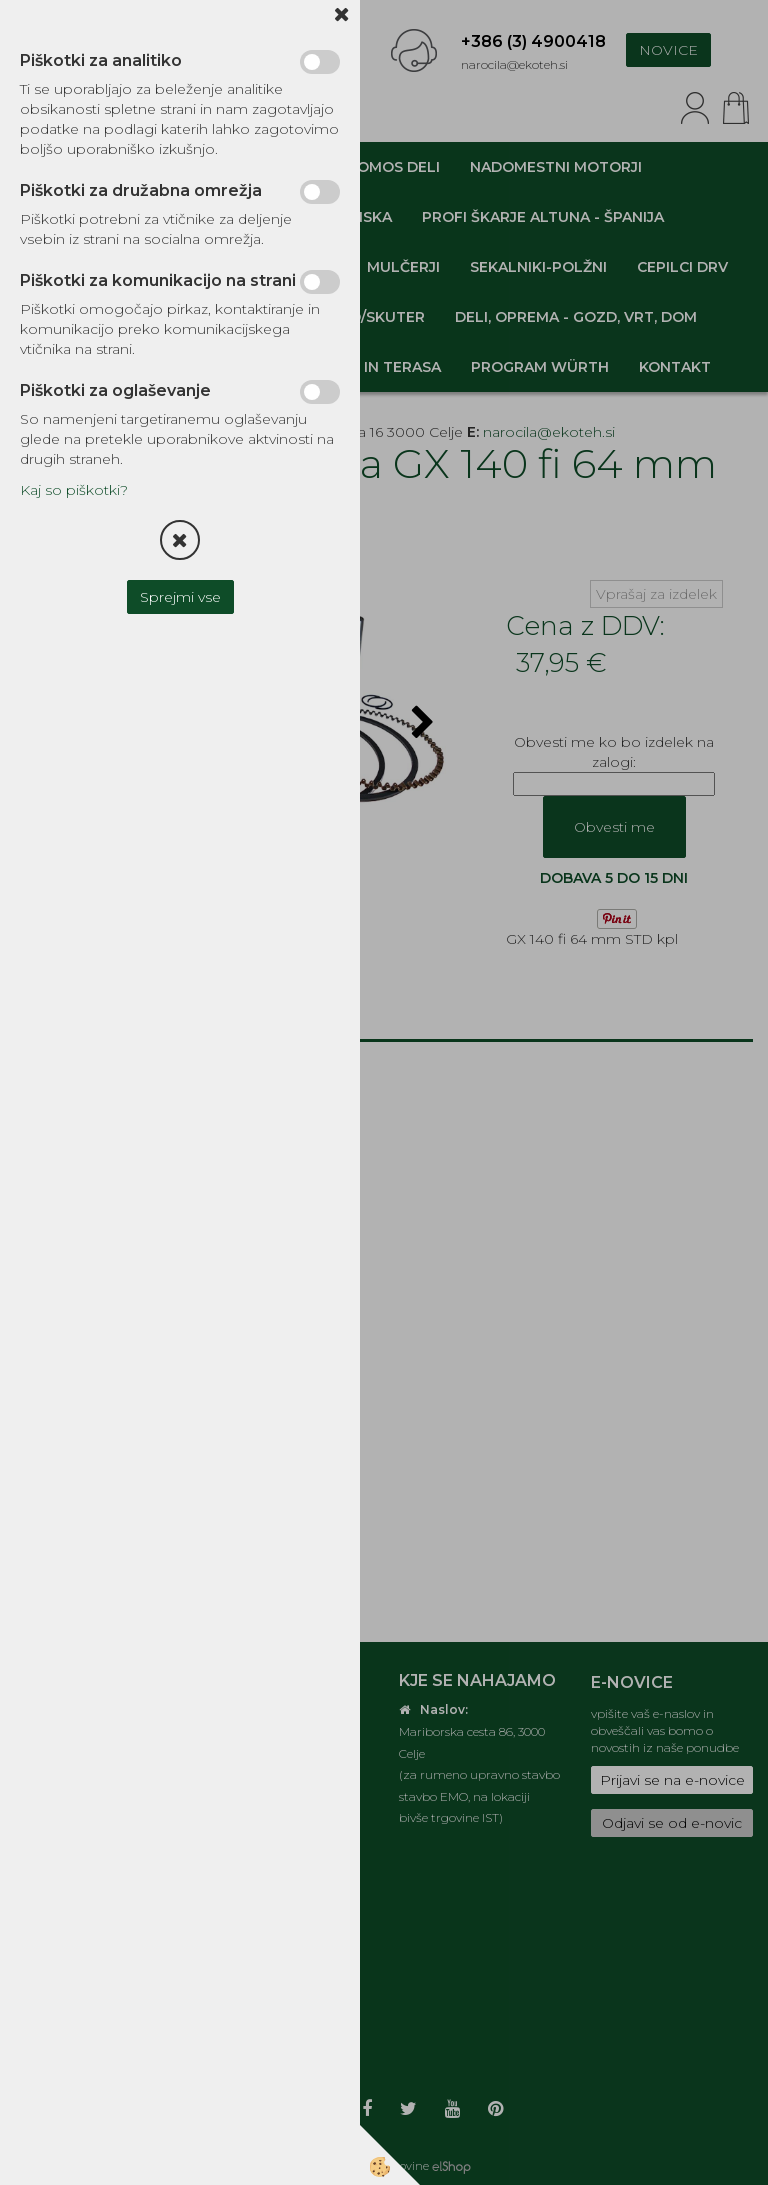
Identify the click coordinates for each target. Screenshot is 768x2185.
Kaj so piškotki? (74, 490)
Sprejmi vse (180, 597)
